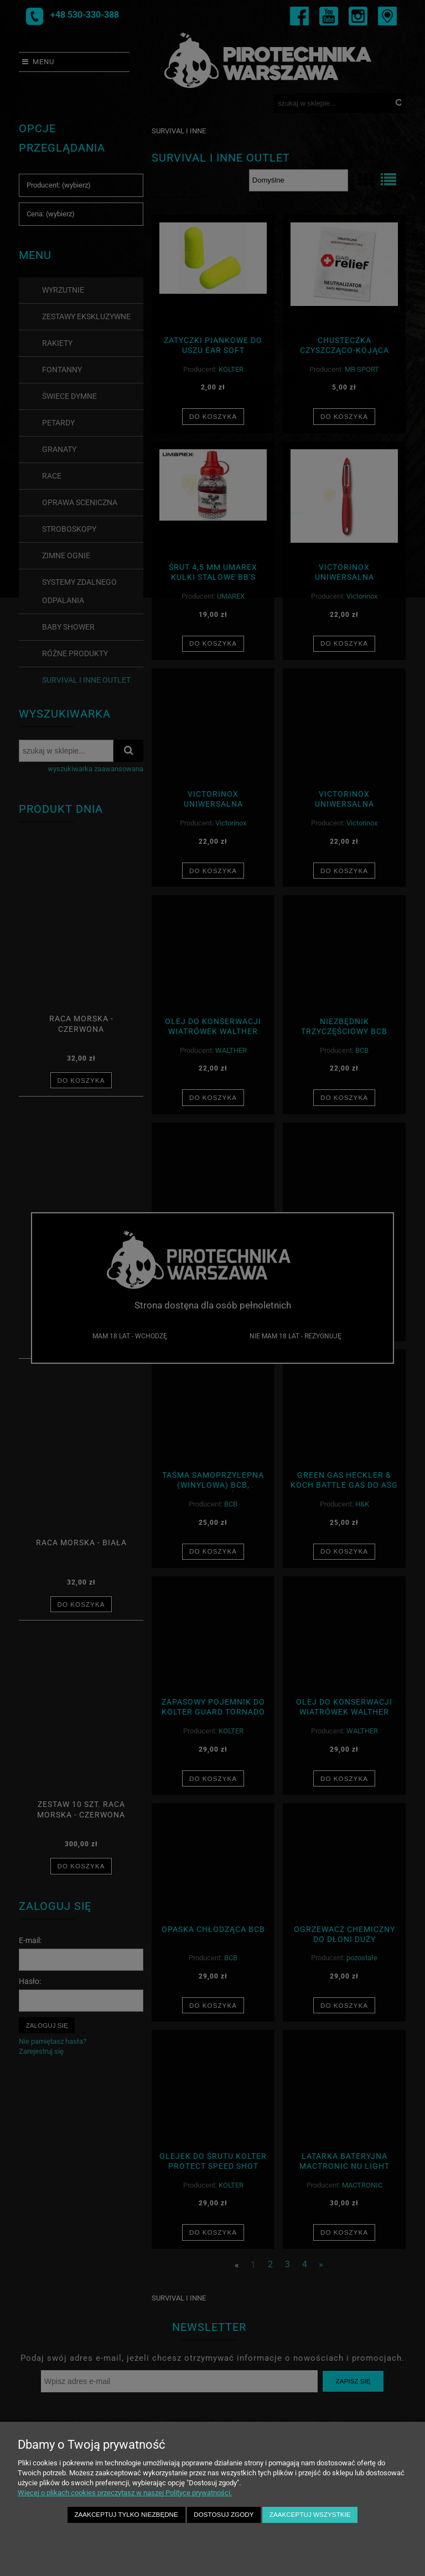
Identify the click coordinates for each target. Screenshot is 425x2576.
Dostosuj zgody (223, 2514)
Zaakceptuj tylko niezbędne (126, 2514)
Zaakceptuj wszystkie (310, 2514)
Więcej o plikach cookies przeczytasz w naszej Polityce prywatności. (125, 2493)
